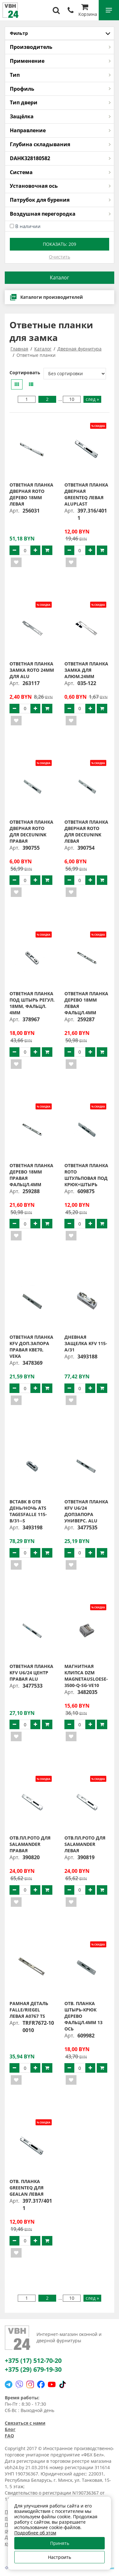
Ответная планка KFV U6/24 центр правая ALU (31, 1672)
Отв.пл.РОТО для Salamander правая (30, 1844)
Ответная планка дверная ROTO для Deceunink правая (31, 831)
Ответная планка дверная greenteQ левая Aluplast (86, 494)
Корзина (87, 11)
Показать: (59, 244)
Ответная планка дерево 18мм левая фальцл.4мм (86, 1003)
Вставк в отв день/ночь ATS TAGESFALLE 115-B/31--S (28, 1511)
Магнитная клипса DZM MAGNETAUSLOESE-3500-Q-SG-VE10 (86, 1675)
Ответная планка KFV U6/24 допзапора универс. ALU (86, 1511)
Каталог (59, 277)
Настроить (59, 2557)
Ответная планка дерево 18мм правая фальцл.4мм (31, 1174)
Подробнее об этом (35, 2533)
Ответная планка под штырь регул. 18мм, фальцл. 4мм (32, 1003)
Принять (59, 2543)
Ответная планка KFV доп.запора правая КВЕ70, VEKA (31, 1346)
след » (92, 399)
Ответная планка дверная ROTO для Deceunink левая (86, 831)
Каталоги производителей (46, 297)
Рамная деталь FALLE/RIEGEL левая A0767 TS (29, 2009)
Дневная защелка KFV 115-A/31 (85, 1343)
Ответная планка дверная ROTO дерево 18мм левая (31, 494)
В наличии (28, 226)
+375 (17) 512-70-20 (33, 2360)
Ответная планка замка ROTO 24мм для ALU (32, 670)
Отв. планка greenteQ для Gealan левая (26, 2187)
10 (71, 399)
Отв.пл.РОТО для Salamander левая (84, 1844)
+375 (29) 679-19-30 (33, 2369)
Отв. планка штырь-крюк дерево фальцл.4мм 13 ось (83, 2016)
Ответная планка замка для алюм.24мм (86, 670)
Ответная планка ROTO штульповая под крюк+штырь (86, 1174)
